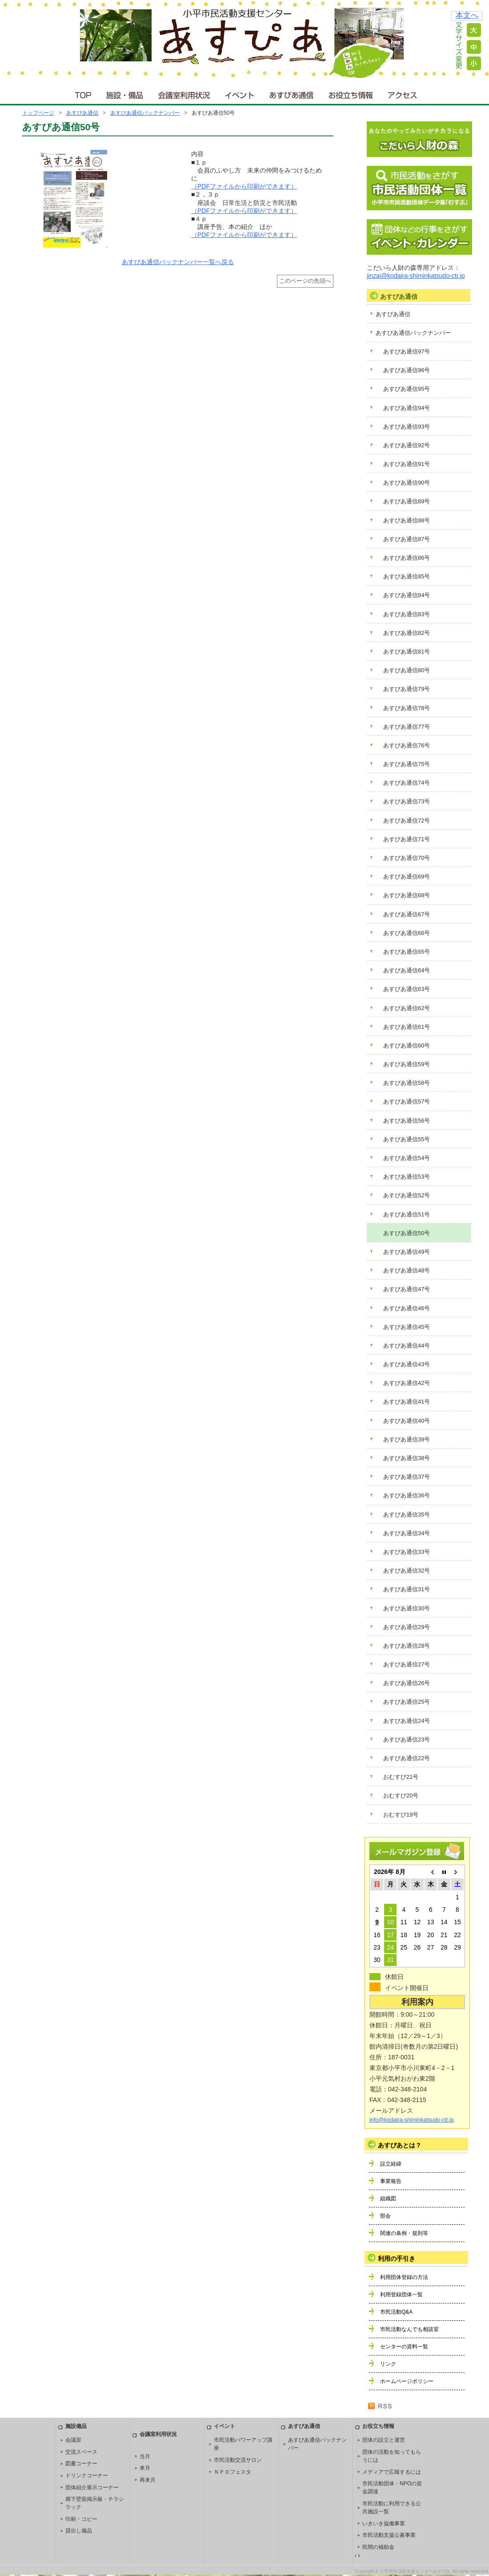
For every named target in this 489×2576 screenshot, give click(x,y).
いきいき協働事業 (383, 2523)
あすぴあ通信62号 (406, 1008)
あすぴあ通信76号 (406, 745)
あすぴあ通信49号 (406, 1251)
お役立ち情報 (350, 93)
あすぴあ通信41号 (406, 1401)
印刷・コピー (81, 2519)
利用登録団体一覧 (401, 2294)
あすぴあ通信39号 (406, 1439)
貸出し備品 (78, 2531)
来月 (145, 2468)
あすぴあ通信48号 (406, 1270)
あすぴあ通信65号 (406, 951)
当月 (145, 2456)
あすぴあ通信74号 (406, 782)
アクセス (403, 93)
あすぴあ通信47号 (406, 1289)
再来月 (148, 2480)
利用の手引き (396, 2258)
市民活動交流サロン (238, 2460)
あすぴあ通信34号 (406, 1533)
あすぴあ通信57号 (406, 1101)
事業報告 (390, 2181)
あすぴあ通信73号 (406, 801)
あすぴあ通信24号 (406, 1720)
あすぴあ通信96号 (406, 370)
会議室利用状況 (184, 93)
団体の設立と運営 (383, 2440)
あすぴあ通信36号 (406, 1495)
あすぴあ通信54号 (406, 1158)
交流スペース (81, 2452)
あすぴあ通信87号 (406, 539)
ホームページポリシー (406, 2381)
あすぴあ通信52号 (406, 1195)
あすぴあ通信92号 (406, 445)
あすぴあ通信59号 (406, 1064)
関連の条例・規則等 (404, 2233)
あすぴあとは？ (399, 2145)
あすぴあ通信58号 (406, 1082)
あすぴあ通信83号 (406, 614)
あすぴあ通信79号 (406, 689)
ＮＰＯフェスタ (232, 2472)
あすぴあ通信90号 (406, 482)
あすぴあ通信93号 (406, 426)
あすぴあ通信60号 (406, 1045)
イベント (240, 93)
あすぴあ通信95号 (406, 388)
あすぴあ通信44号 (406, 1345)
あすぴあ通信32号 (406, 1570)
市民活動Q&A (396, 2312)
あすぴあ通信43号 (406, 1364)
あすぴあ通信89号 (406, 501)
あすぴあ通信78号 (406, 708)
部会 (385, 2216)
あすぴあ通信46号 (406, 1308)
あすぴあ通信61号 (406, 1026)
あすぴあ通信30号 (406, 1608)
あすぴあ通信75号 (406, 764)
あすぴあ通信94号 (406, 408)
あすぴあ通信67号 (406, 914)
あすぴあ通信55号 (406, 1139)
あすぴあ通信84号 (406, 595)
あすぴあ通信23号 (406, 1739)
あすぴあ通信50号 (406, 1233)
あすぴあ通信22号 (406, 1758)
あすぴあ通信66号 (406, 933)
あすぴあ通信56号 (406, 1120)
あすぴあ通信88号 (406, 520)
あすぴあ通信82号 (406, 633)
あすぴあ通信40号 (406, 1420)
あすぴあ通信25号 (406, 1701)
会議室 (73, 2440)
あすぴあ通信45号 (406, 1327)
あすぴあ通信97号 (406, 351)
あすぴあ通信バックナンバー (145, 113)
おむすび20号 (400, 1795)
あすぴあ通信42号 (406, 1383)
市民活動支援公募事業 (389, 2535)
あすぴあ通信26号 (406, 1683)
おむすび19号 (400, 1814)
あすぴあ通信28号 (406, 1645)
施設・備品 (125, 93)
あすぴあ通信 (291, 93)
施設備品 (76, 2426)
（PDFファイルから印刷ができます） (244, 186)
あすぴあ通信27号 (406, 1664)
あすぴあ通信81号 (406, 651)
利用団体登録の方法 (404, 2277)
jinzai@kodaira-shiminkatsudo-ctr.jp (416, 275)
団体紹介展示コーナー (92, 2487)
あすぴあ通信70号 (406, 858)
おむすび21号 (400, 1777)
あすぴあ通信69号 (406, 876)
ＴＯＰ (81, 93)
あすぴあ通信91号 (406, 464)
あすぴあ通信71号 (406, 839)
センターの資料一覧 (404, 2346)
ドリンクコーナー (86, 2475)
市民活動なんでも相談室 (409, 2329)
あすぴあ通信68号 (406, 895)
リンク (388, 2364)
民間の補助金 (378, 2547)
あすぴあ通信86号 (406, 557)
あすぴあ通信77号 (406, 726)
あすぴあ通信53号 (406, 1176)
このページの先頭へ (305, 281)
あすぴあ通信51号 (406, 1214)
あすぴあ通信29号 (406, 1627)
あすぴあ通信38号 (406, 1458)
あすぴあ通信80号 (406, 670)
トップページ (38, 113)
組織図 (388, 2198)
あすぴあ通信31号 (406, 1589)
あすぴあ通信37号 (406, 1476)
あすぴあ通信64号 (406, 970)
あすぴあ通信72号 (406, 820)
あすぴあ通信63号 (406, 989)
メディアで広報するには (391, 2472)
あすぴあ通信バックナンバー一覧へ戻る (178, 261)
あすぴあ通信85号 (406, 576)
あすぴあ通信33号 (406, 1552)
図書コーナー (81, 2463)
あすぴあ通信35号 (406, 1514)
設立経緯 (390, 2164)
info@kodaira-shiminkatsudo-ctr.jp (411, 2120)
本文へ (467, 15)
